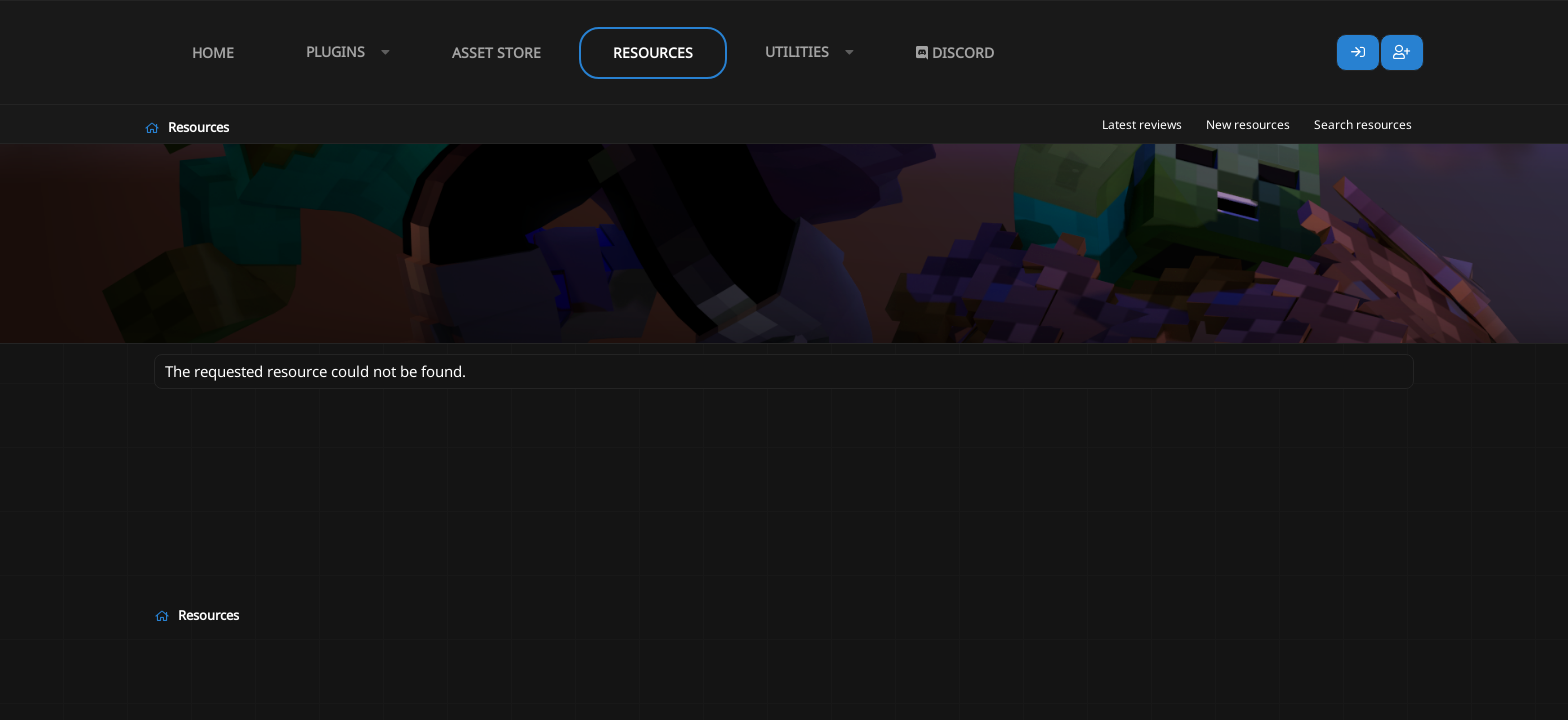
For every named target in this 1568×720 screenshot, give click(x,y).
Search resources (1363, 124)
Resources (653, 52)
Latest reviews (1142, 124)
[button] (343, 52)
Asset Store (496, 52)
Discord (955, 52)
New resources (1248, 124)
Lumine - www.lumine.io (1353, 701)
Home (213, 52)
